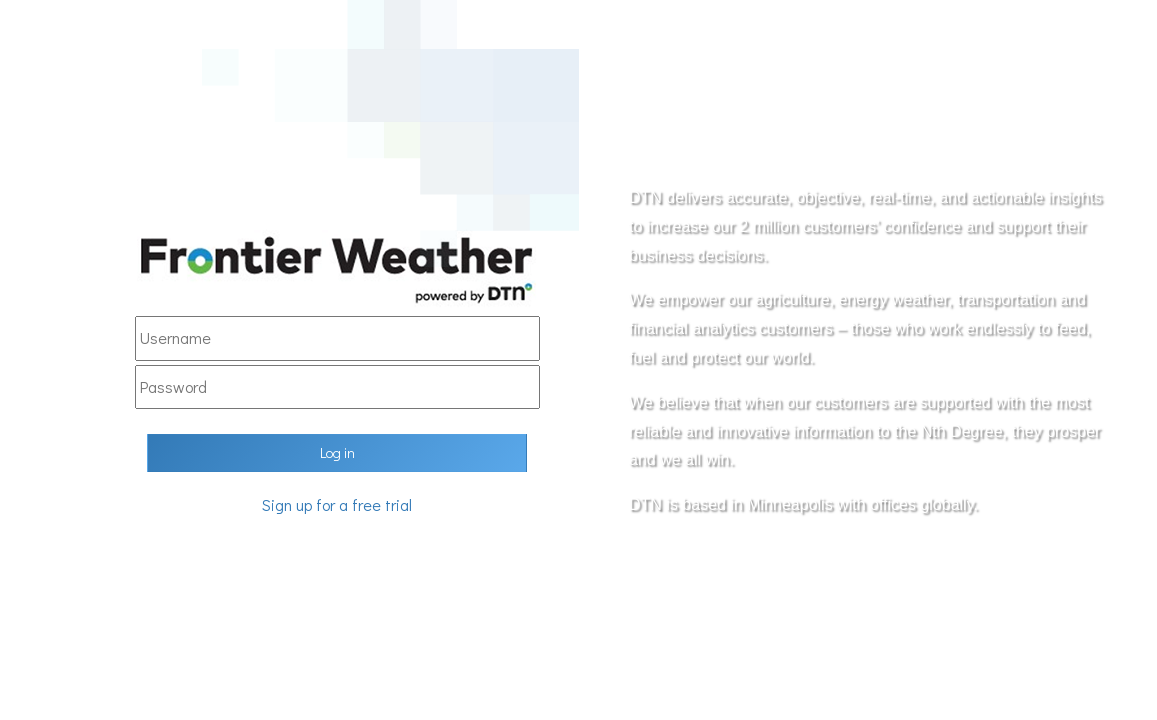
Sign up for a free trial (337, 504)
